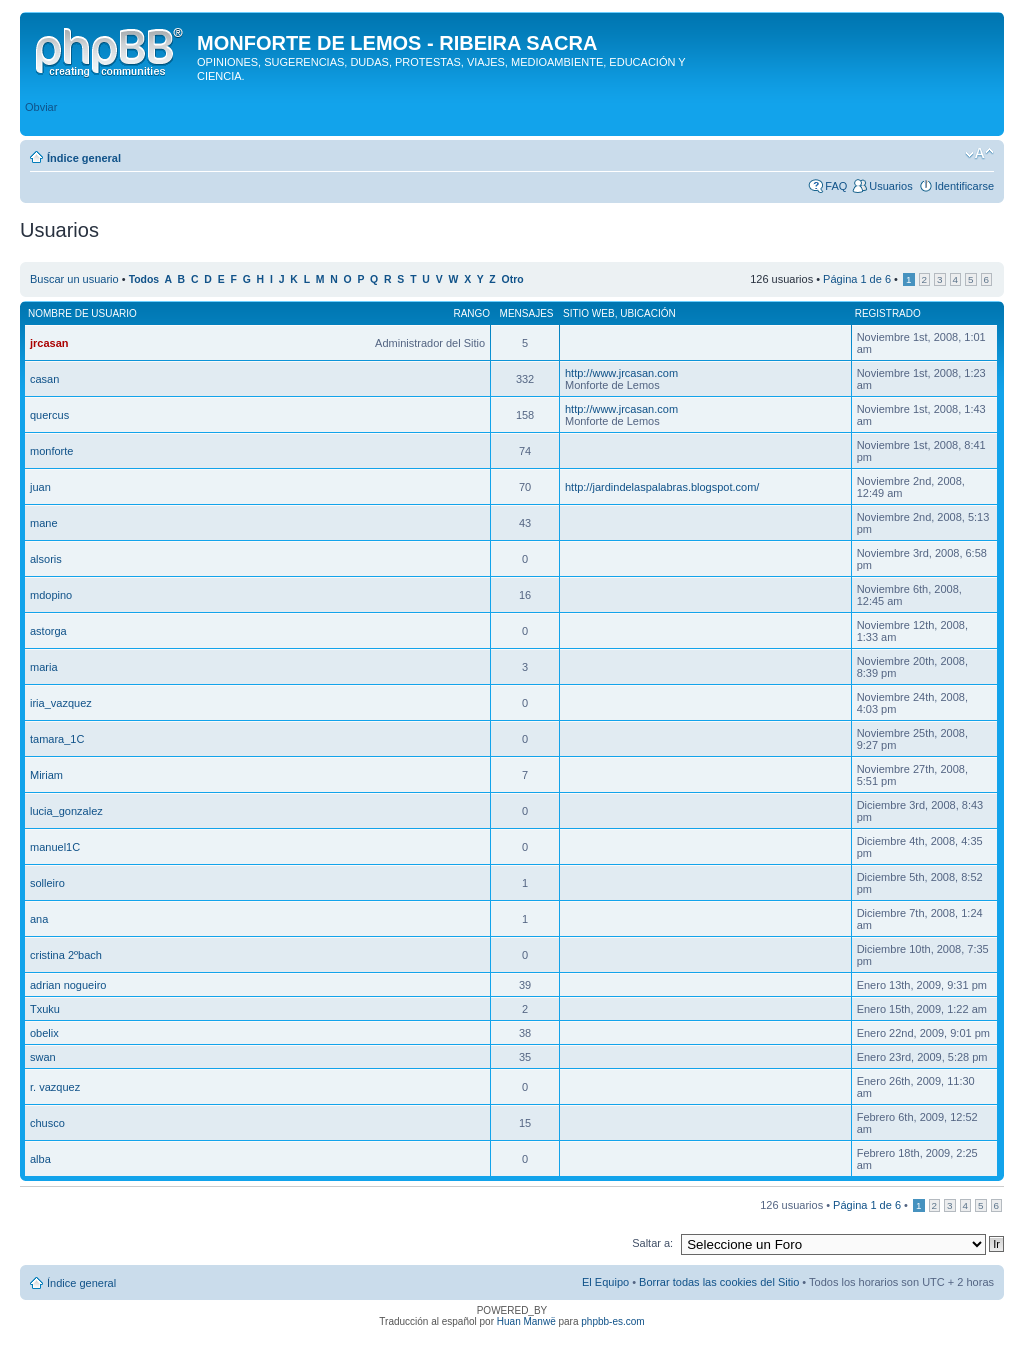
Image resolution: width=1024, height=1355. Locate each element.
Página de (857, 279)
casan (44, 379)
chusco (47, 1123)
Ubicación (648, 313)
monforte (51, 451)
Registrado (888, 313)
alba (40, 1159)
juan (40, 487)
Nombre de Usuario (82, 313)
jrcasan (49, 343)
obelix (44, 1033)
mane (44, 523)
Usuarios (890, 186)
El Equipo (605, 1282)
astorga (48, 631)
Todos (144, 279)
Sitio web (589, 313)
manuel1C (55, 847)
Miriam (46, 775)
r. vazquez (55, 1087)
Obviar (41, 107)
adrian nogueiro (68, 985)
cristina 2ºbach (66, 955)
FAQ (836, 186)
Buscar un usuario (74, 279)
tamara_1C (57, 739)
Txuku (45, 1009)
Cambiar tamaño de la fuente (979, 154)
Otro (513, 279)
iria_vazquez (61, 703)
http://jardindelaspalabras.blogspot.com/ (662, 487)
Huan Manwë (526, 1321)
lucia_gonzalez (66, 811)
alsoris (46, 559)
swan (43, 1057)
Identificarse (964, 186)
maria (44, 667)
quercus (49, 415)
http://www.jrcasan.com (621, 373)
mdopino (51, 595)
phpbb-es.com (612, 1321)
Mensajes (527, 313)
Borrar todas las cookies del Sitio (719, 1282)
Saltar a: (652, 1243)
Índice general (84, 158)
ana (39, 919)
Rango (471, 313)
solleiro (47, 883)
